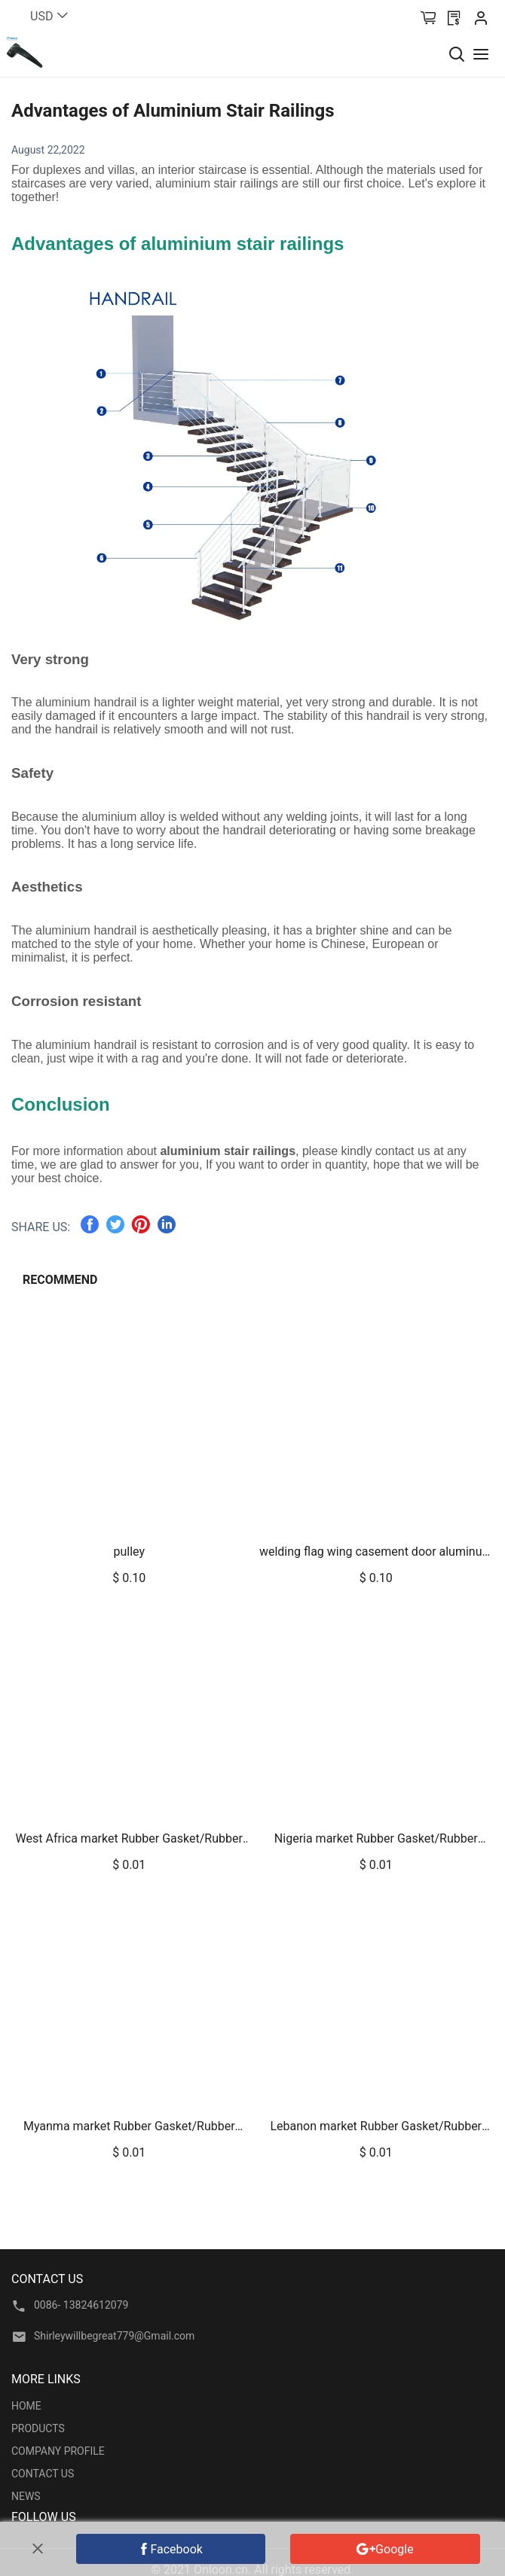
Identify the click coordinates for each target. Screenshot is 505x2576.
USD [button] (49, 16)
